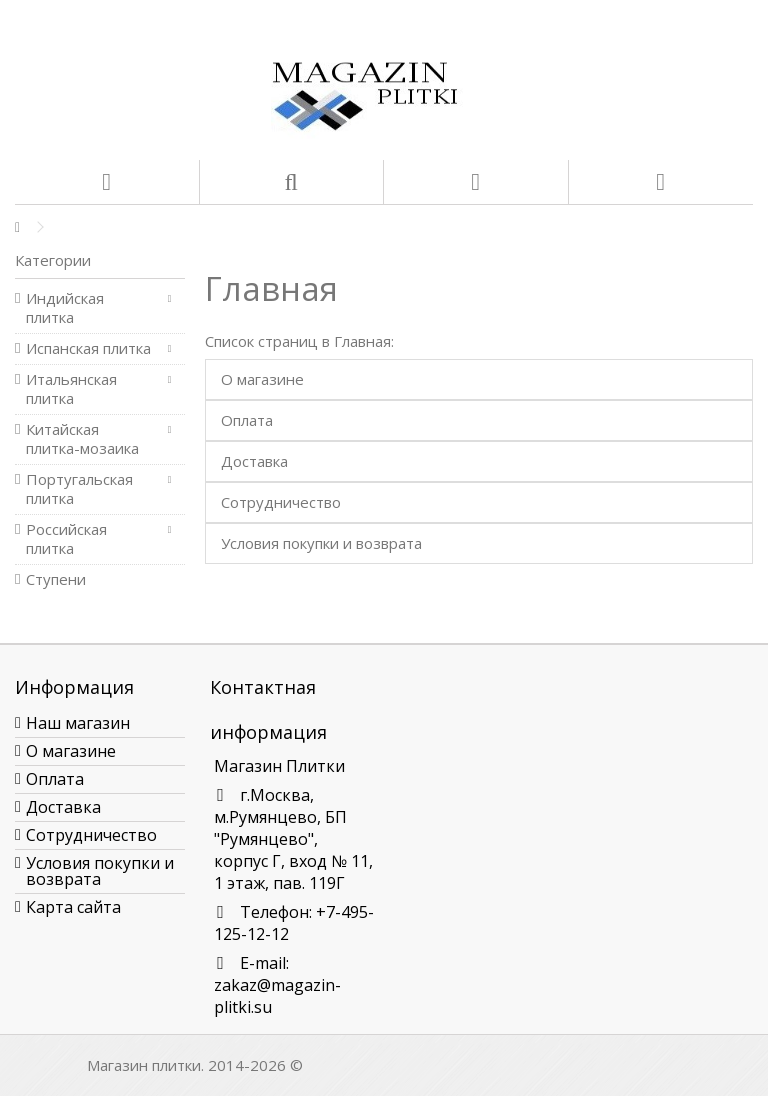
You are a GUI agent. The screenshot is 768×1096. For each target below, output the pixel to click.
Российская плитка (66, 539)
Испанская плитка (88, 348)
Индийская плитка (65, 308)
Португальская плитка (79, 489)
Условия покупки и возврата (321, 543)
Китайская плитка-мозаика (82, 439)
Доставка (254, 461)
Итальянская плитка (71, 389)
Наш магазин (78, 723)
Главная (271, 288)
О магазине (262, 379)
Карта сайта (73, 907)
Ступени (56, 579)
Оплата (247, 420)
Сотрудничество (281, 502)
